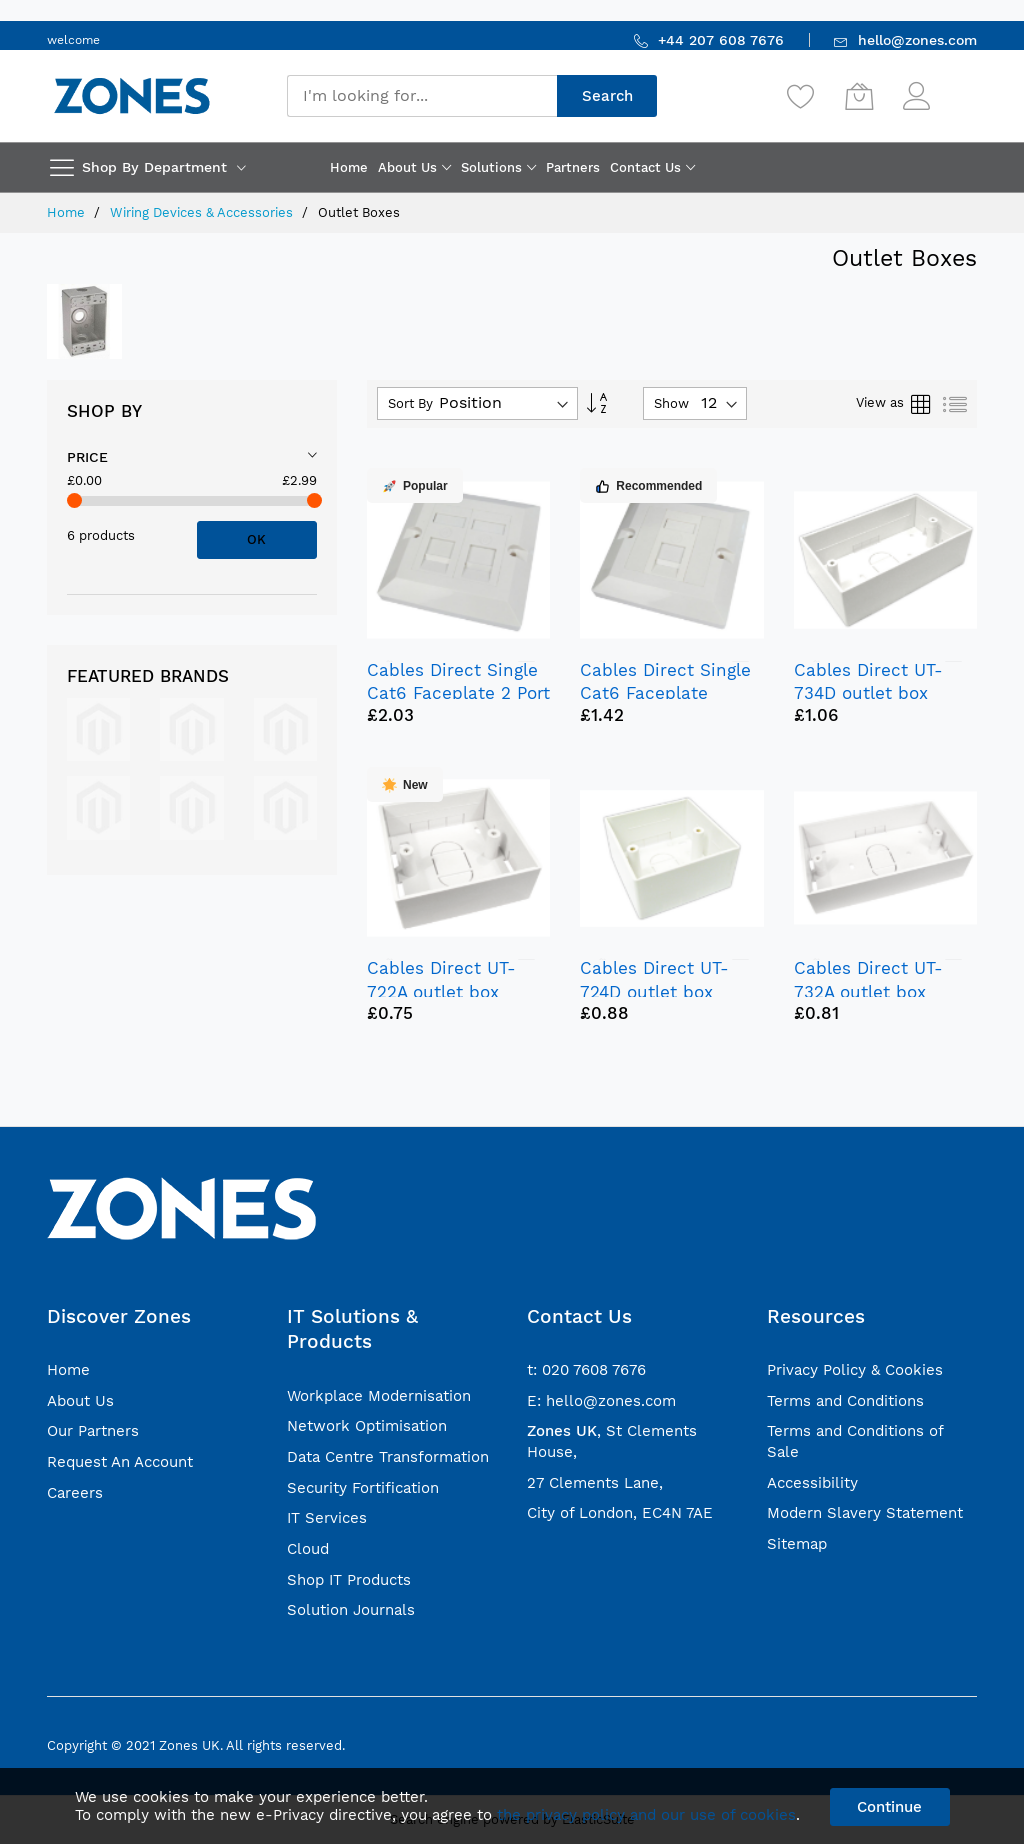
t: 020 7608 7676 (586, 1370)
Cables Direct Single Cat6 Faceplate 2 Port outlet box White (458, 693)
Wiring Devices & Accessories (203, 212)
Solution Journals (351, 1610)
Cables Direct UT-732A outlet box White (868, 991)
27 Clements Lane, (595, 1483)
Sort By (410, 403)
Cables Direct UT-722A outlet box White (441, 991)
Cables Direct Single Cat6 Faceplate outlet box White (665, 693)
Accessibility (812, 1483)
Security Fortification (363, 1488)
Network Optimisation (367, 1426)
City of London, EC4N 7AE (620, 1513)
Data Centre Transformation (388, 1457)
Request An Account (120, 1462)
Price (87, 457)
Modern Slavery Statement (865, 1513)
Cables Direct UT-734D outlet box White (868, 693)
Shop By (104, 411)
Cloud (308, 1549)
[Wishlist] (801, 96)
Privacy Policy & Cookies (855, 1370)
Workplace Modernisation (379, 1396)
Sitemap (797, 1544)
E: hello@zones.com (601, 1401)
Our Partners (93, 1431)
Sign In (956, 86)
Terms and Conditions (845, 1401)
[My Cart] (859, 96)
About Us (80, 1401)
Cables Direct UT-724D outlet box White (654, 991)
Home (68, 212)
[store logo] (132, 95)
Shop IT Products (349, 1580)
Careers (75, 1493)
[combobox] (422, 96)
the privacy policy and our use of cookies (646, 1815)
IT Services (327, 1518)
